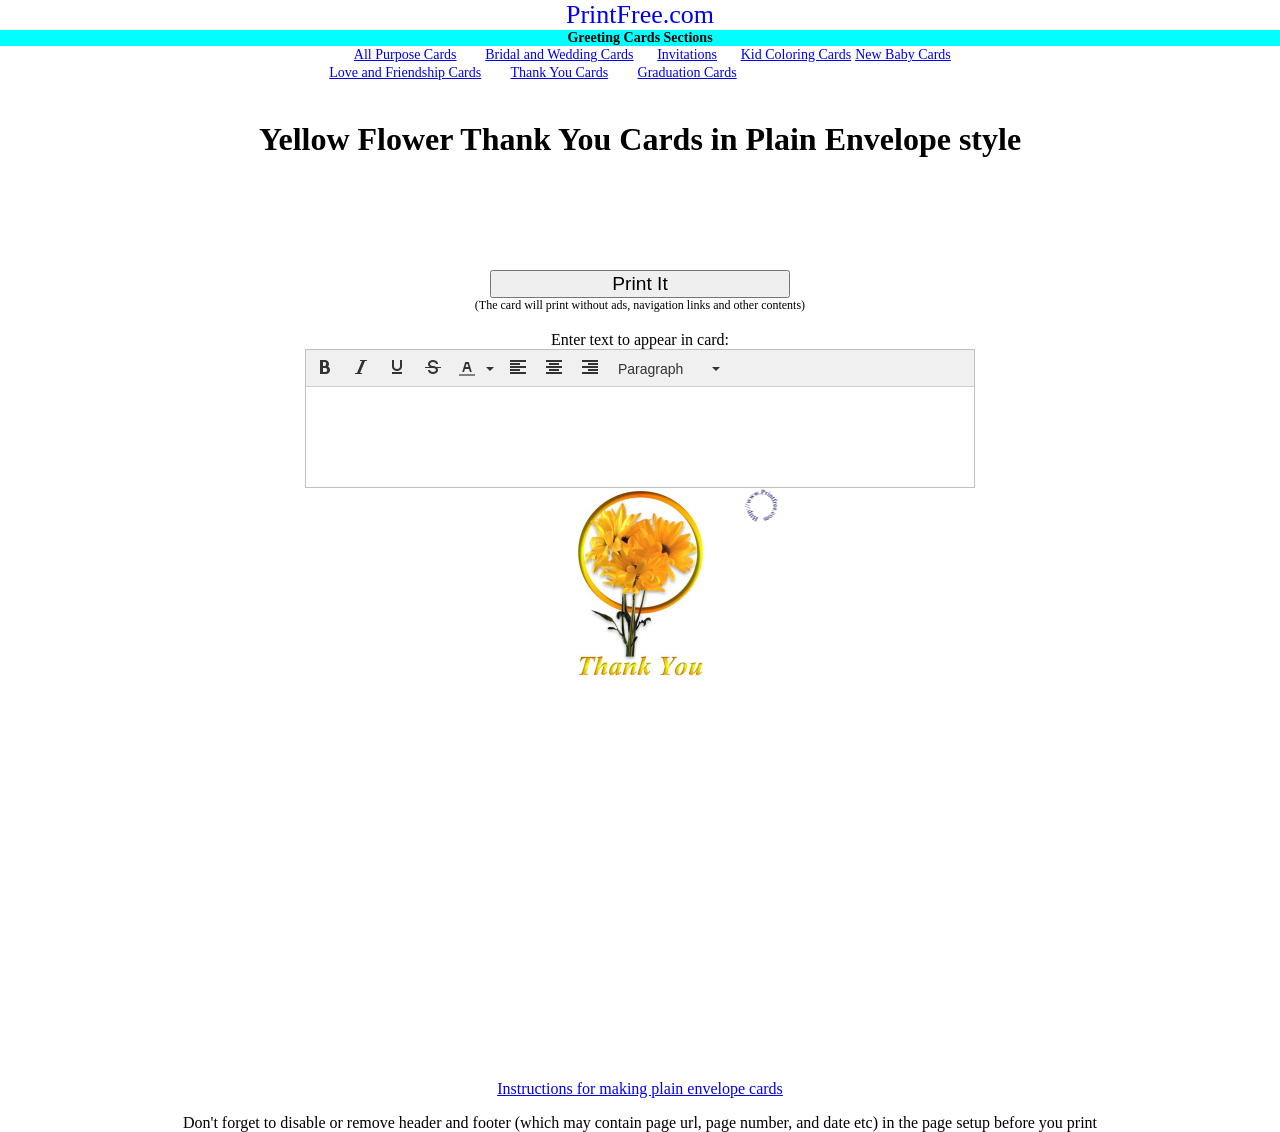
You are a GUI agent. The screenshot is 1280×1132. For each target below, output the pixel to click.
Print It (639, 283)
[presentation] (325, 367)
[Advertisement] (640, 225)
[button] (325, 367)
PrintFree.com (640, 14)
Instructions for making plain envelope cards (640, 1088)
